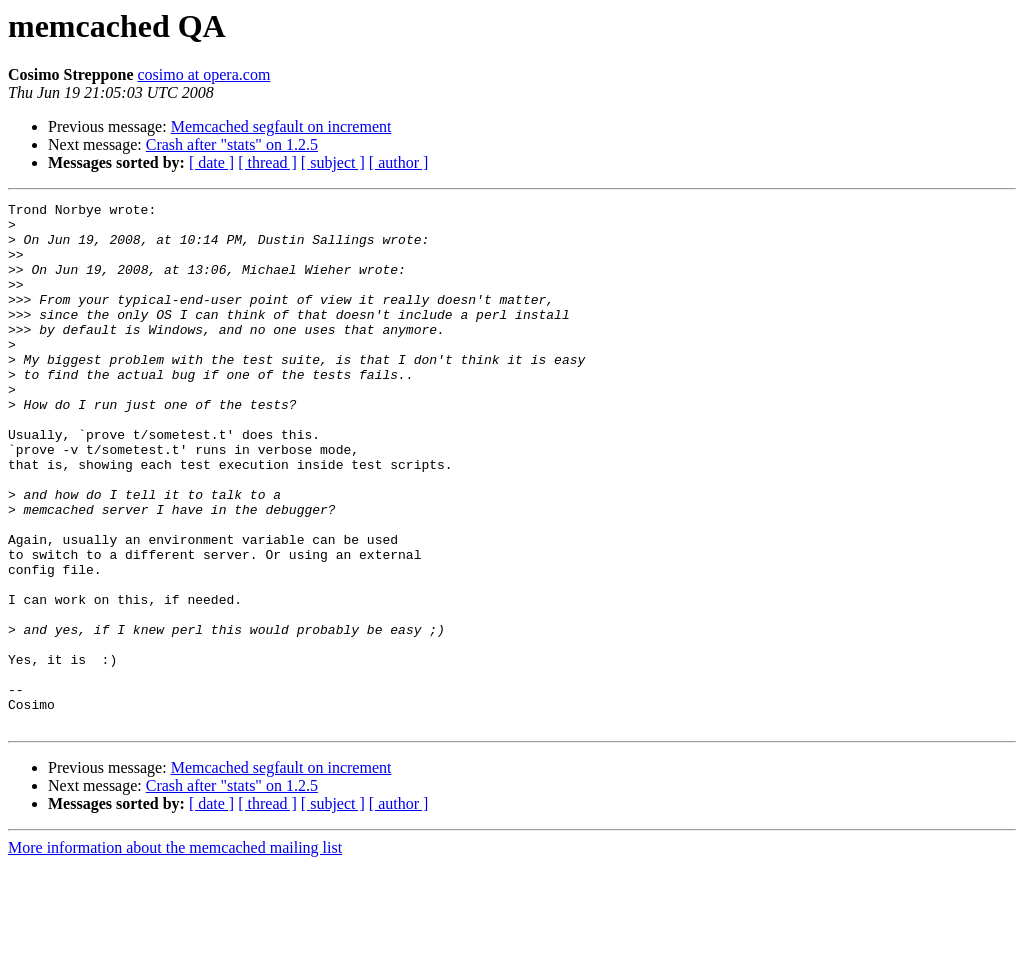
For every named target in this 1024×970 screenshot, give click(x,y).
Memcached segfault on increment (281, 126)
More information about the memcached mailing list (175, 952)
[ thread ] (267, 162)
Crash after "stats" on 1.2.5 (232, 144)
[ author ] (399, 162)
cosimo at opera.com (204, 74)
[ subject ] (333, 162)
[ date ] (211, 162)
